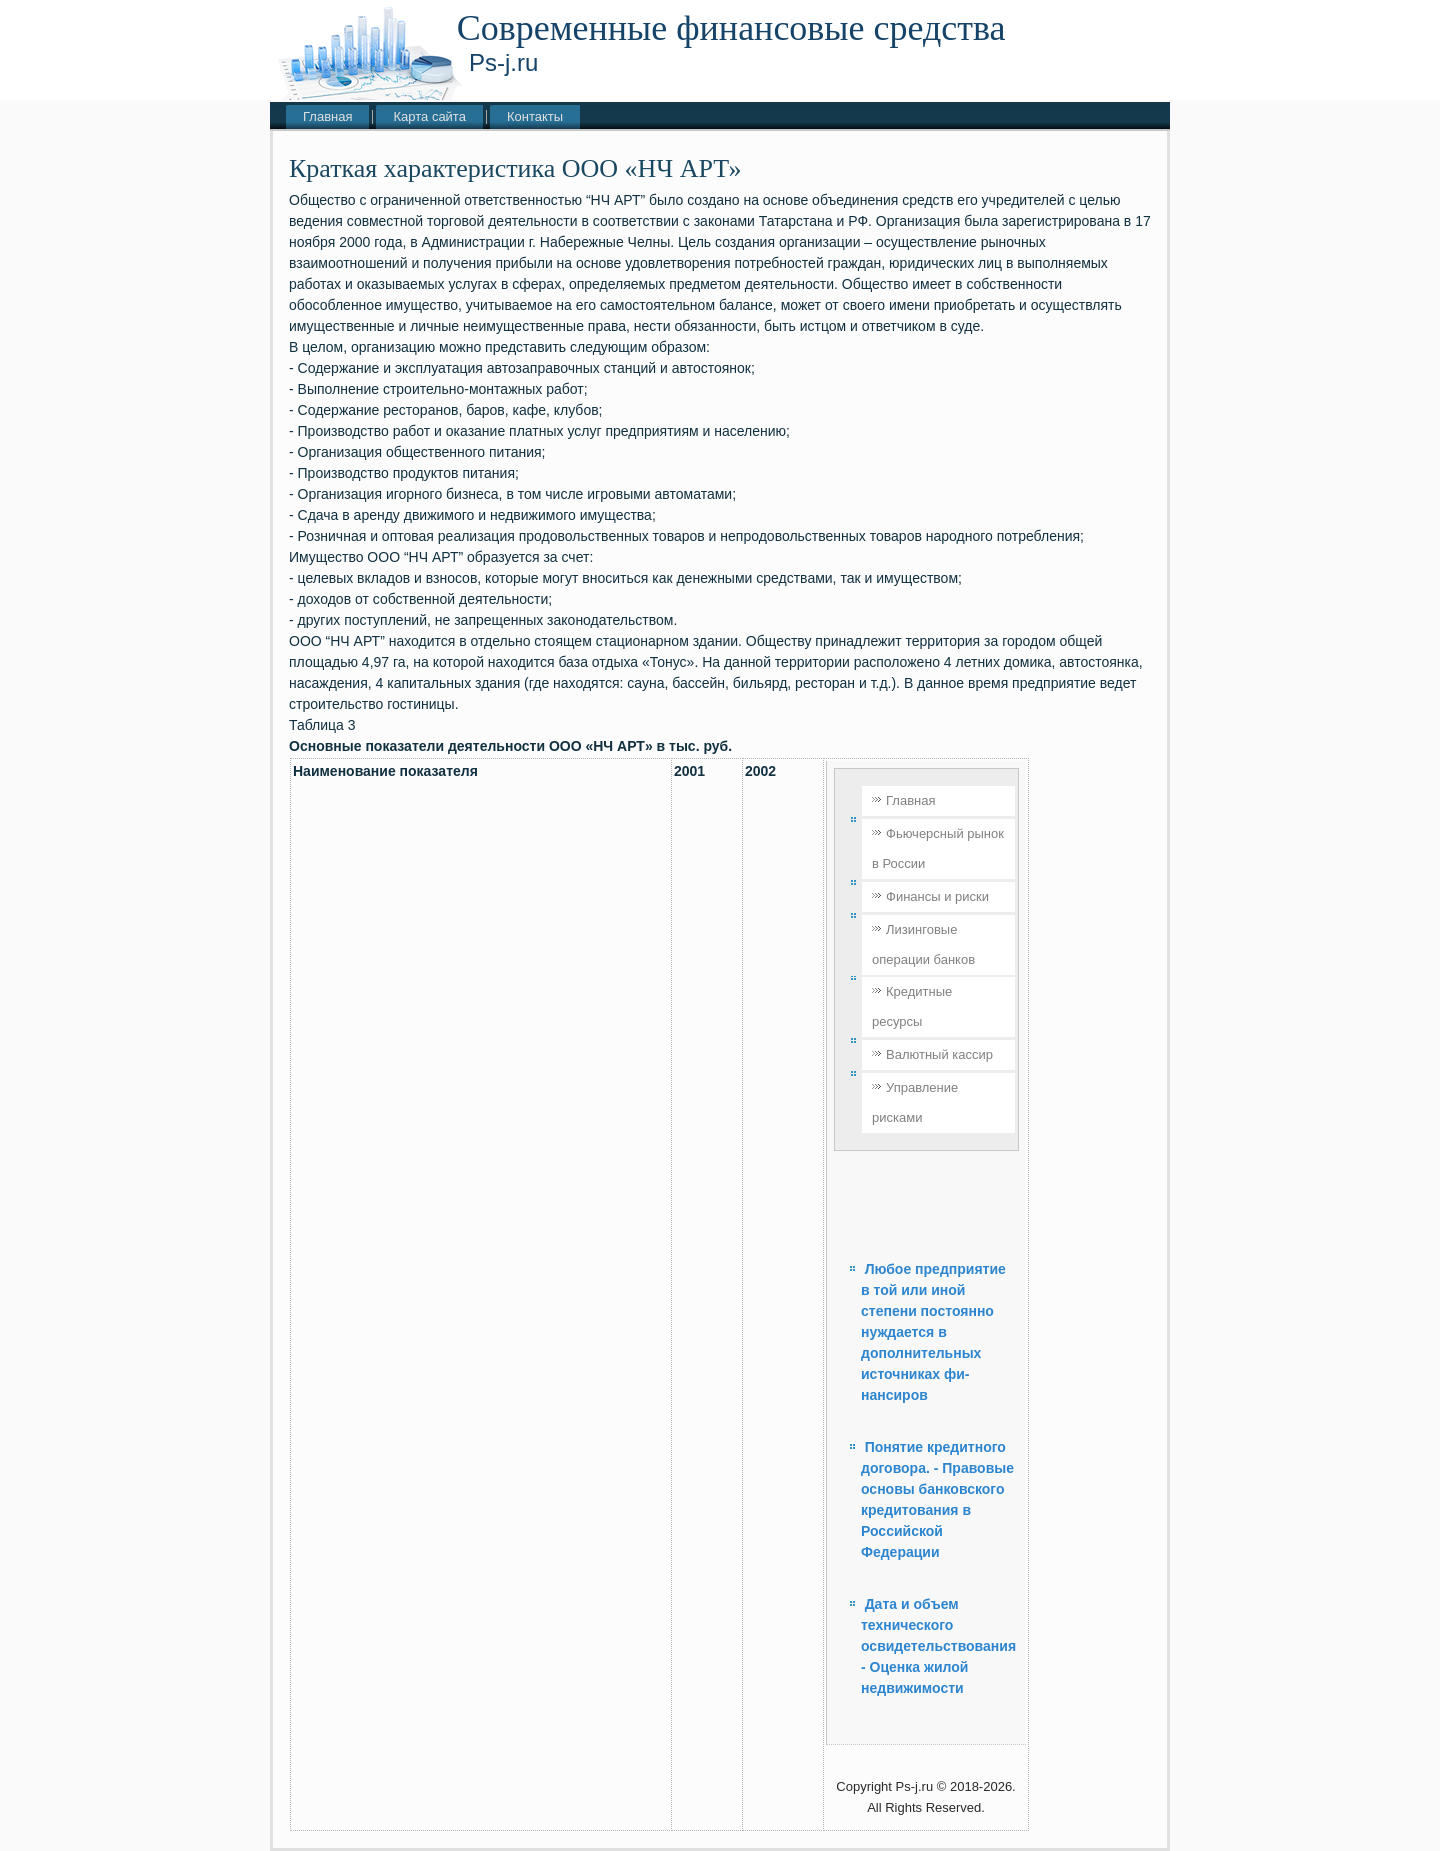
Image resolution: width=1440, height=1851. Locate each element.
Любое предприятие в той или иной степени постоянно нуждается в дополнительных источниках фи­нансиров (933, 1332)
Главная (327, 116)
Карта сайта (429, 116)
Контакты (535, 116)
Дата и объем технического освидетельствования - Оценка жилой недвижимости (938, 1646)
